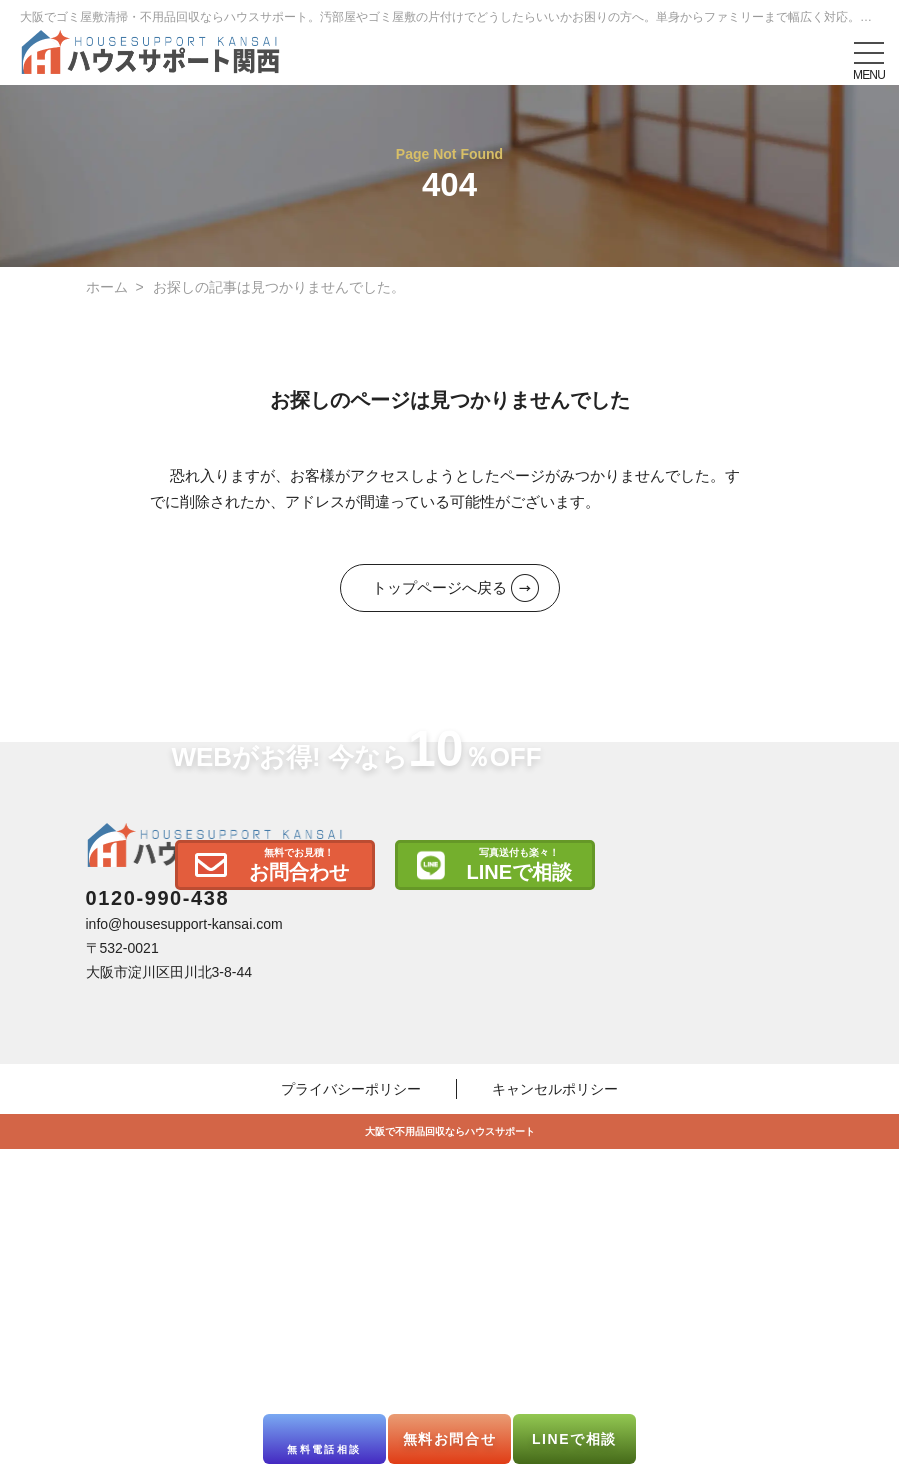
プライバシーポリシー (351, 1355)
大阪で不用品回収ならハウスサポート (450, 1397)
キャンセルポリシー (555, 1355)
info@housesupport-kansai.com (184, 1190)
